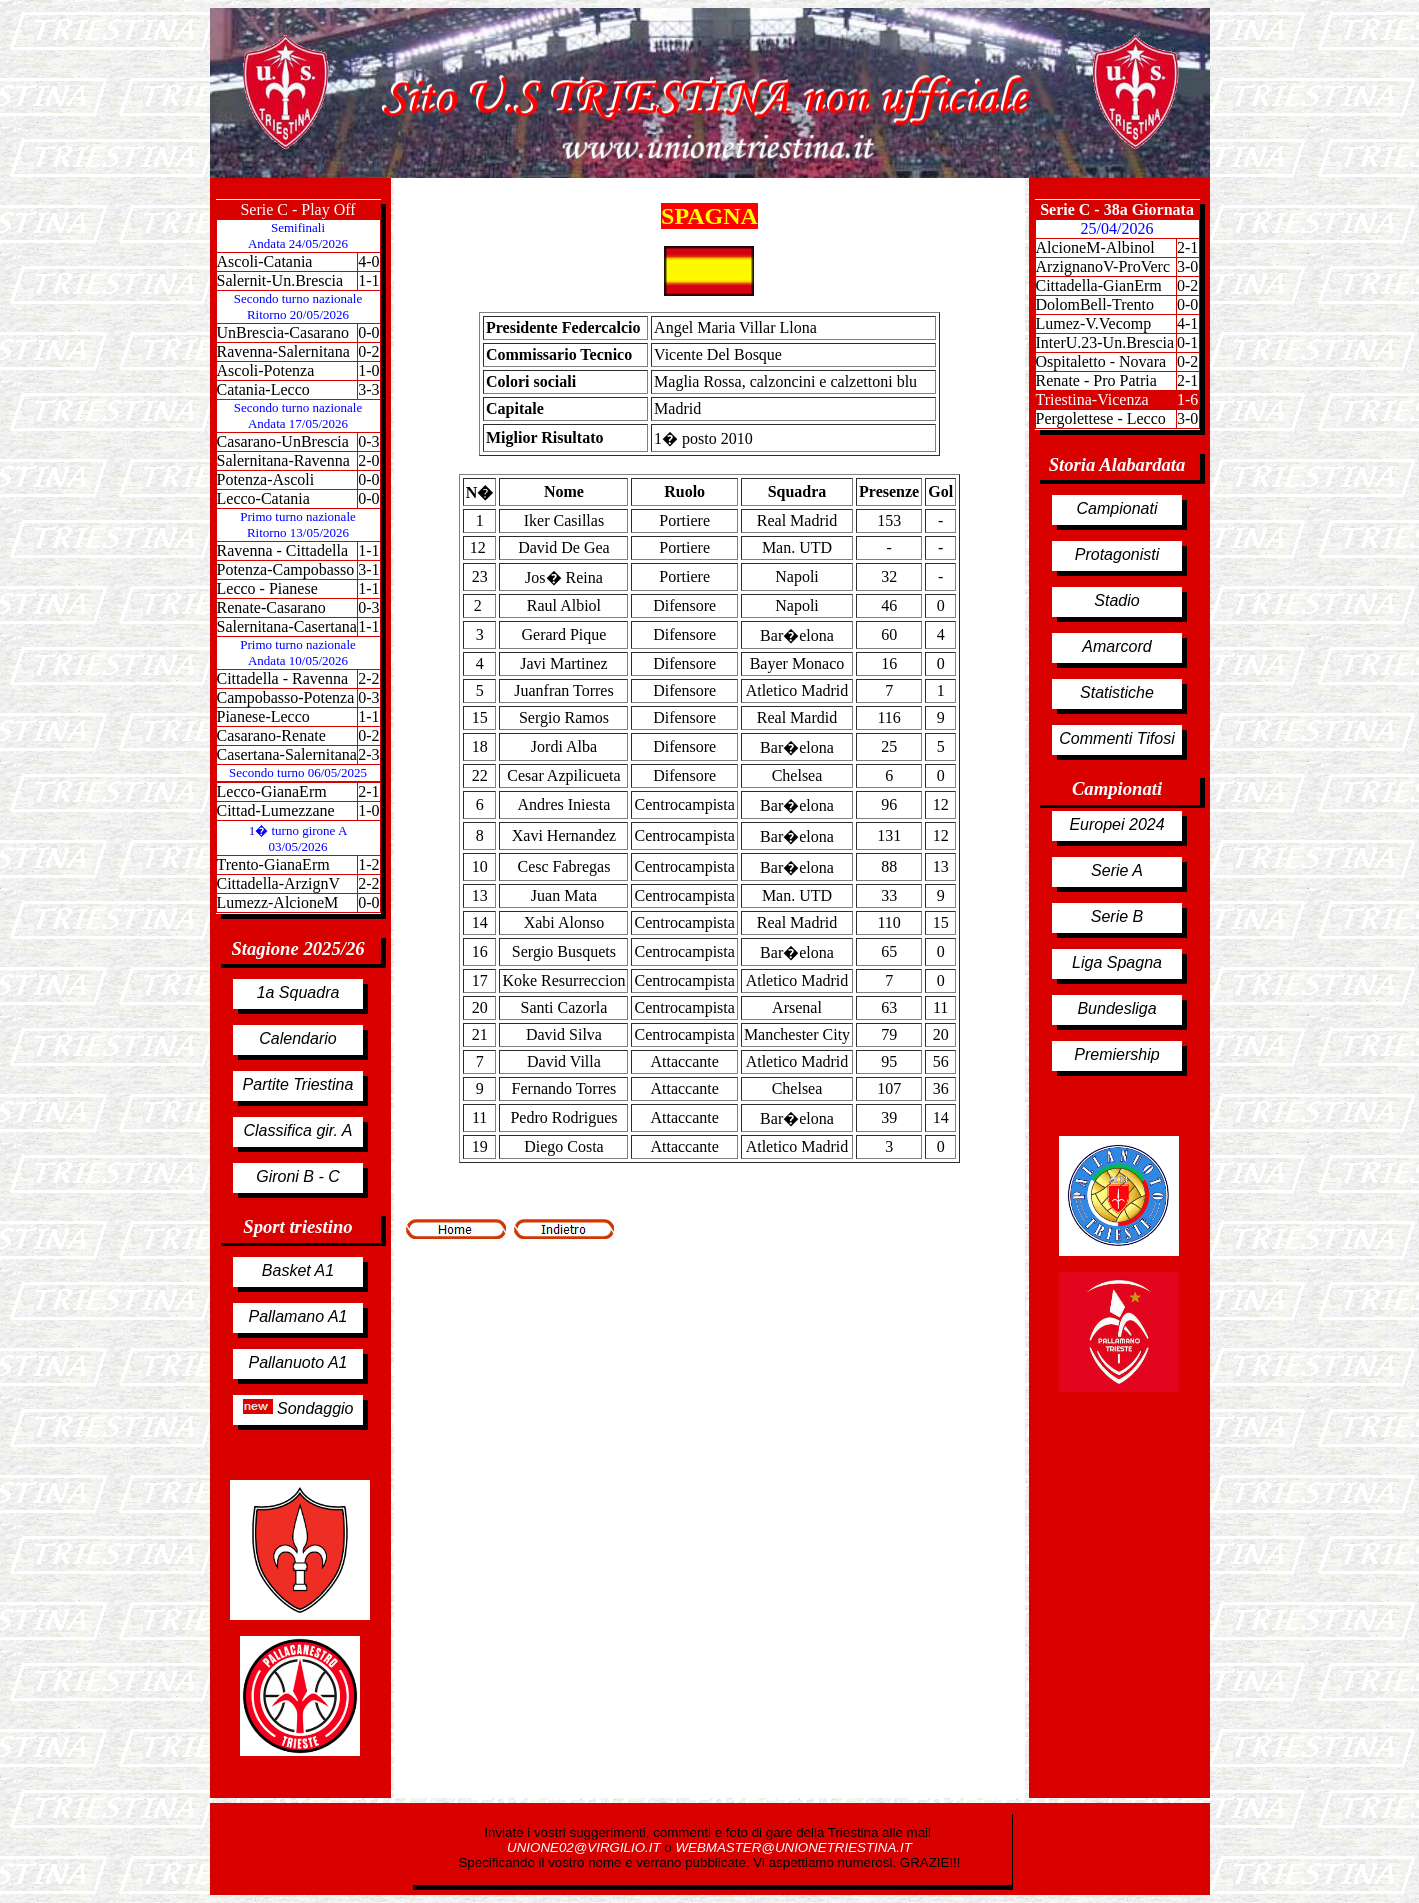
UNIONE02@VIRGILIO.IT (585, 1847)
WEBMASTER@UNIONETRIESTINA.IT (793, 1847)
